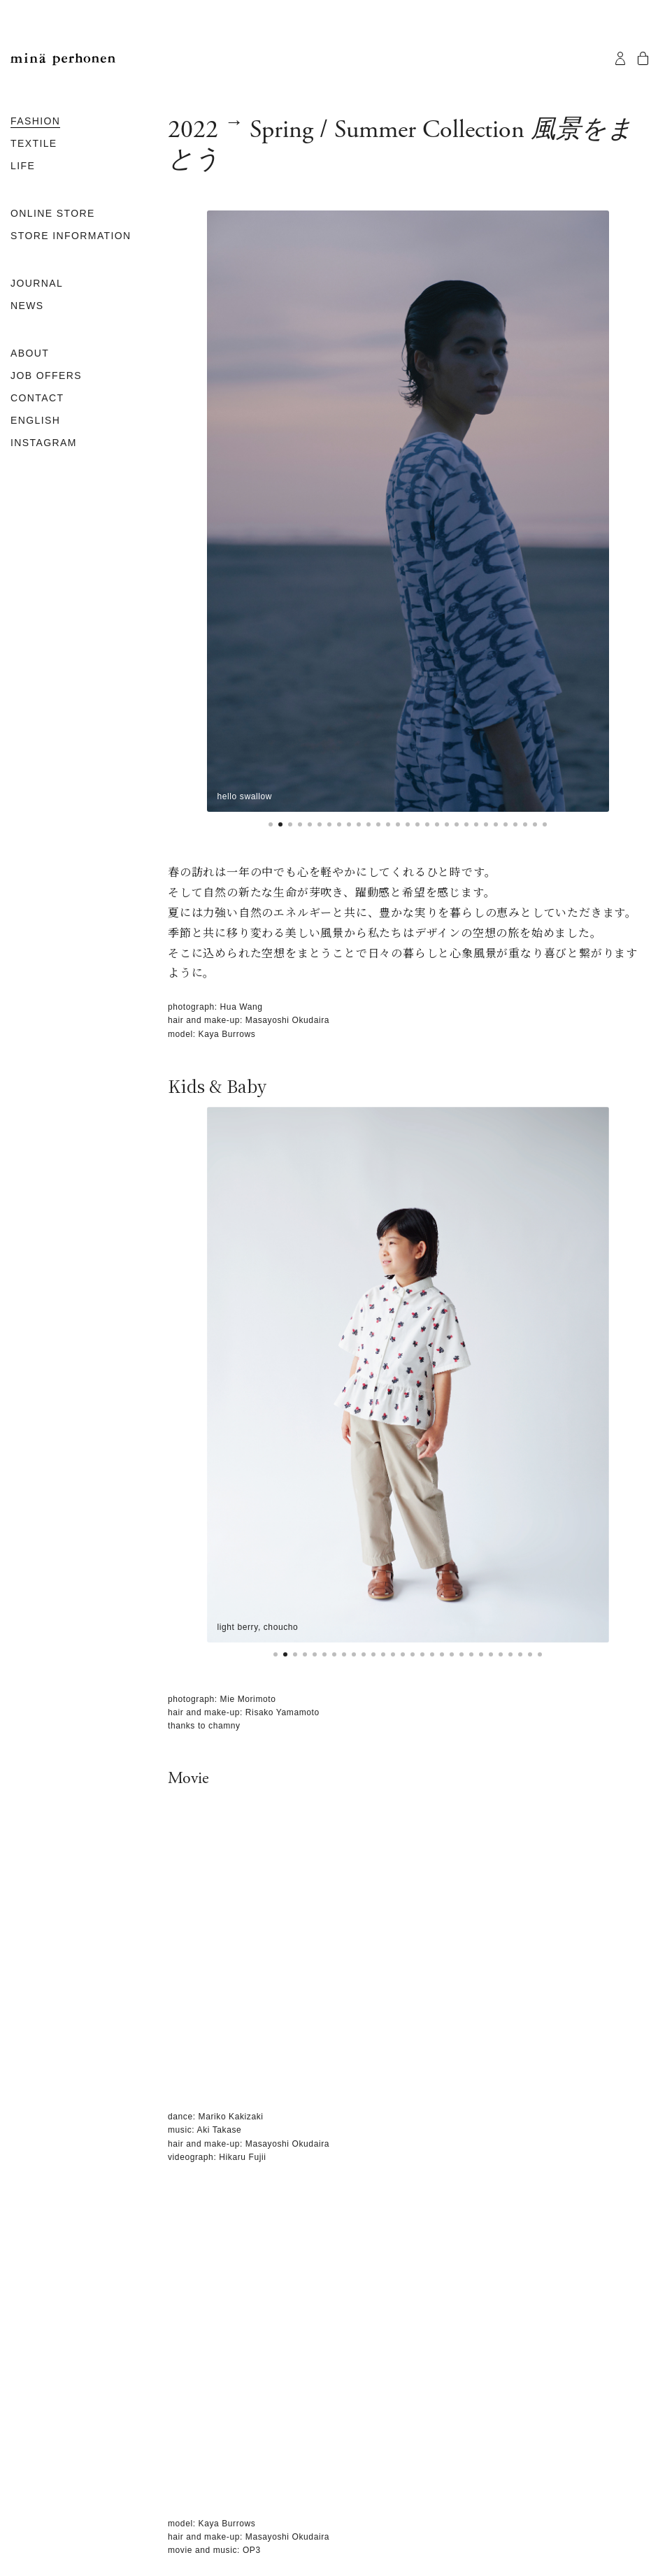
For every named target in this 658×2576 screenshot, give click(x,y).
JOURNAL (36, 283)
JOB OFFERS (46, 375)
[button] (271, 824)
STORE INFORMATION (70, 235)
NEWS (27, 305)
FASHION (35, 121)
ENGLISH (35, 420)
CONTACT (37, 397)
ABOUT (29, 353)
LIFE (22, 165)
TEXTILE (33, 143)
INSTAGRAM (43, 442)
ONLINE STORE (52, 213)
